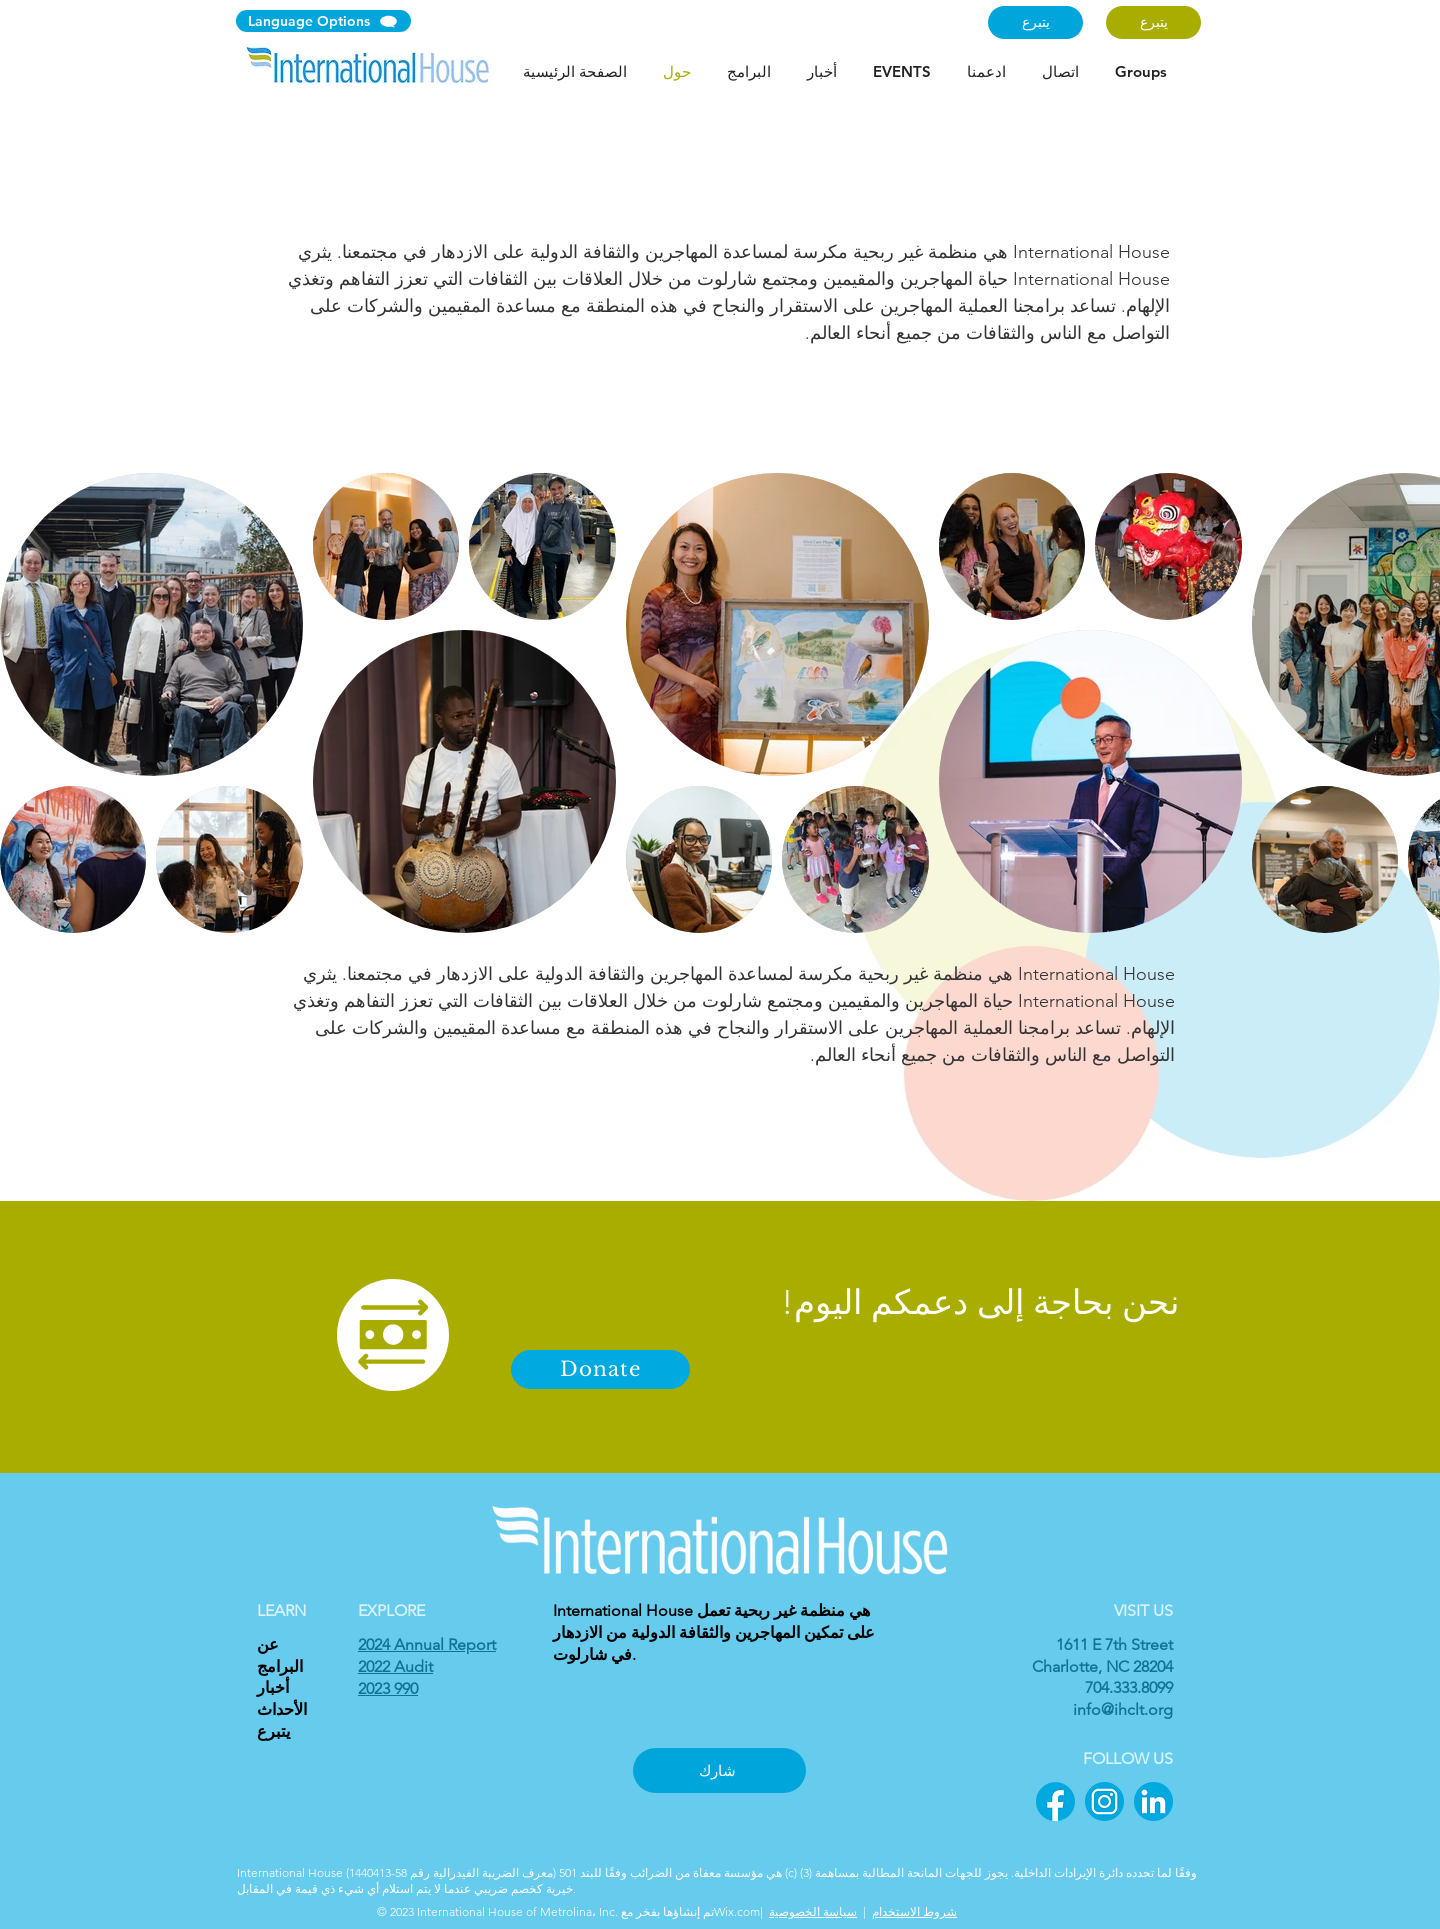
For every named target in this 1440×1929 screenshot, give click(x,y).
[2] (1104, 1801)
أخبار (273, 1687)
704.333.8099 (1129, 1687)
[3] (1153, 1801)
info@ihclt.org (1123, 1709)
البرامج (280, 1666)
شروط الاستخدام (914, 1911)
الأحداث (282, 1709)
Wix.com (737, 1911)
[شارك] (719, 1770)
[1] (1055, 1801)
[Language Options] (323, 21)
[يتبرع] (1035, 22)
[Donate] (600, 1369)
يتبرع (273, 1731)
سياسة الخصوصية (813, 1911)
